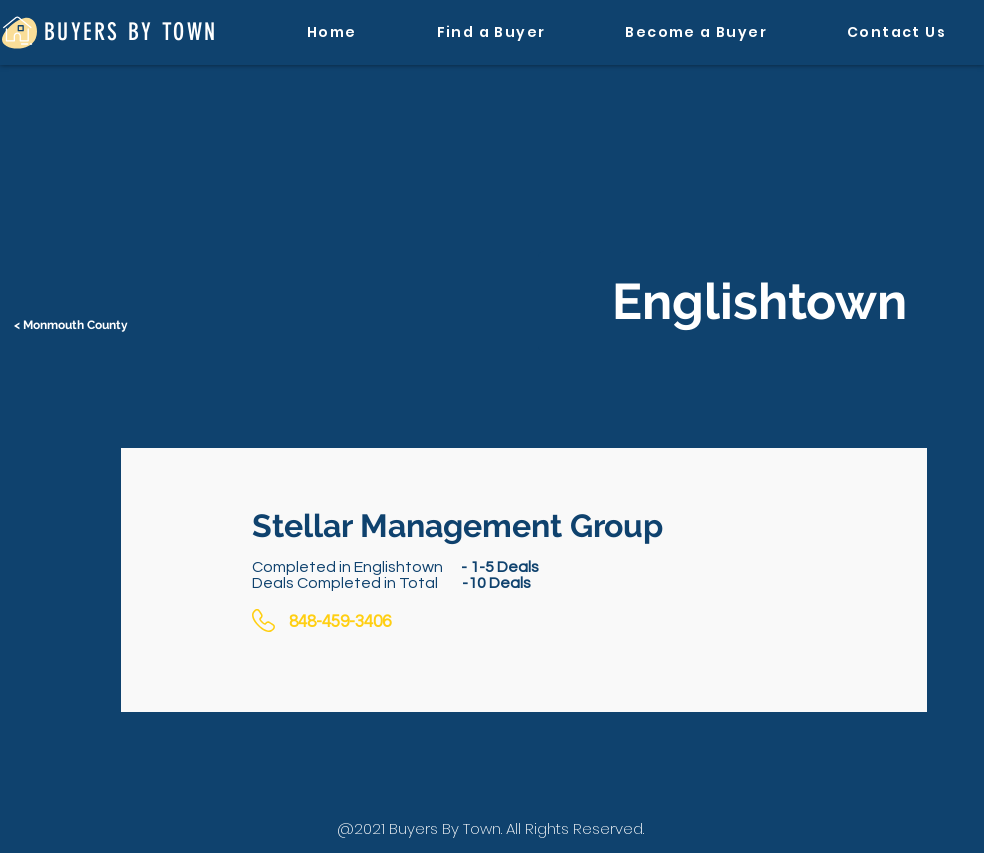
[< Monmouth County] (73, 325)
